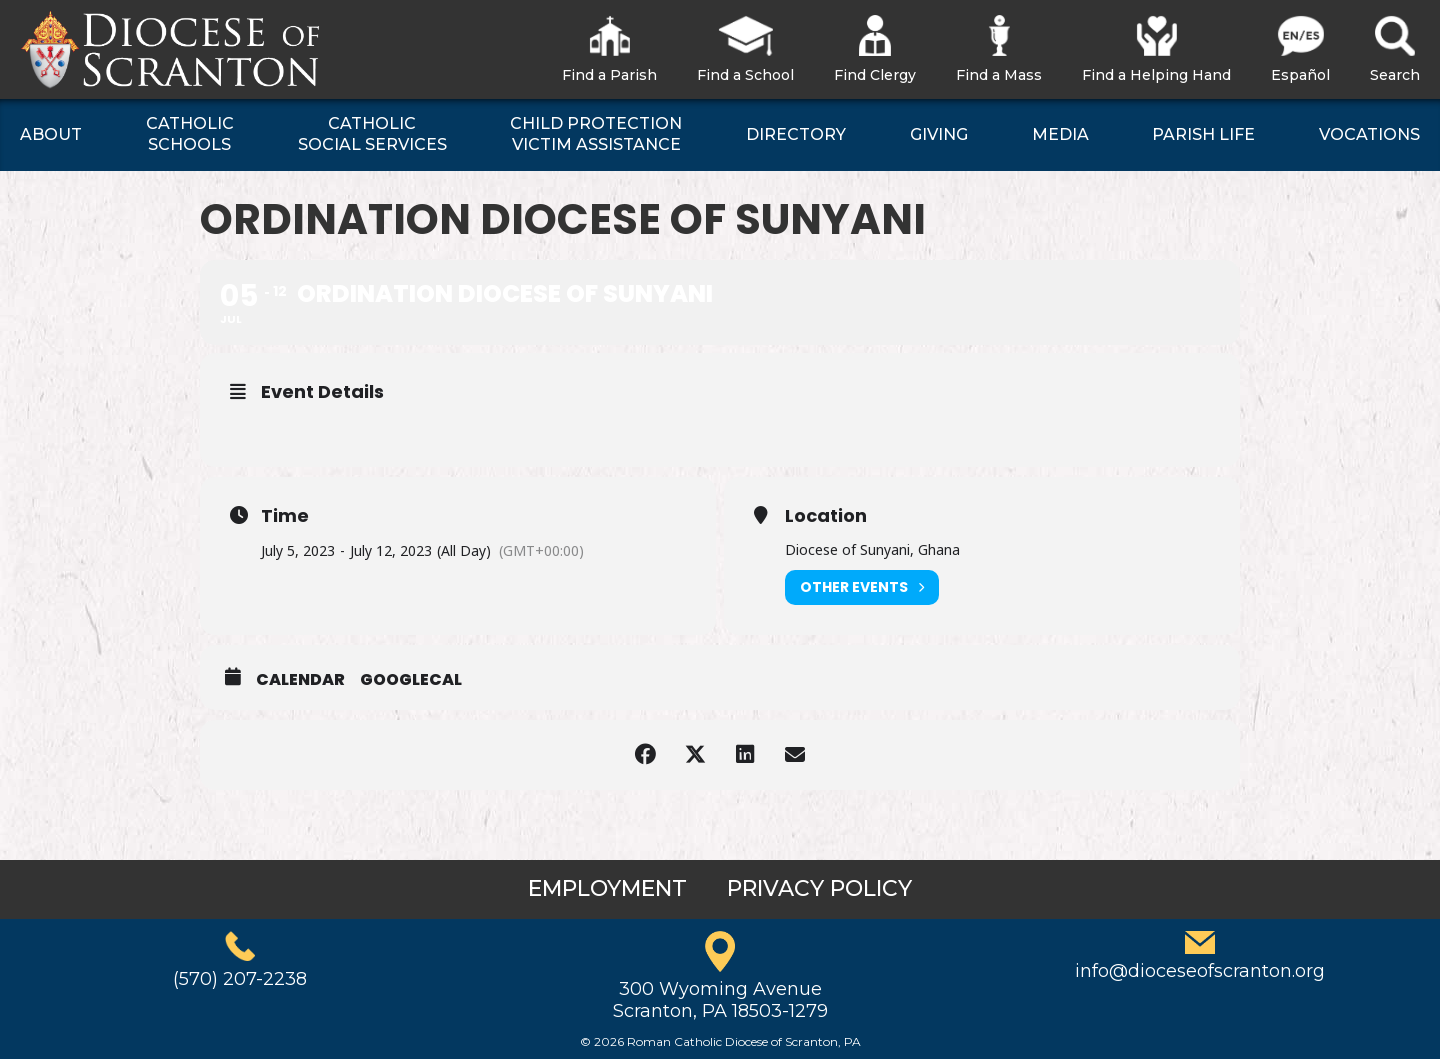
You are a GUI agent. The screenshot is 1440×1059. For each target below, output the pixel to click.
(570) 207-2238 (240, 979)
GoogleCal (411, 680)
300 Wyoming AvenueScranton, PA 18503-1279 (720, 1000)
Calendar (300, 680)
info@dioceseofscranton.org (1200, 971)
